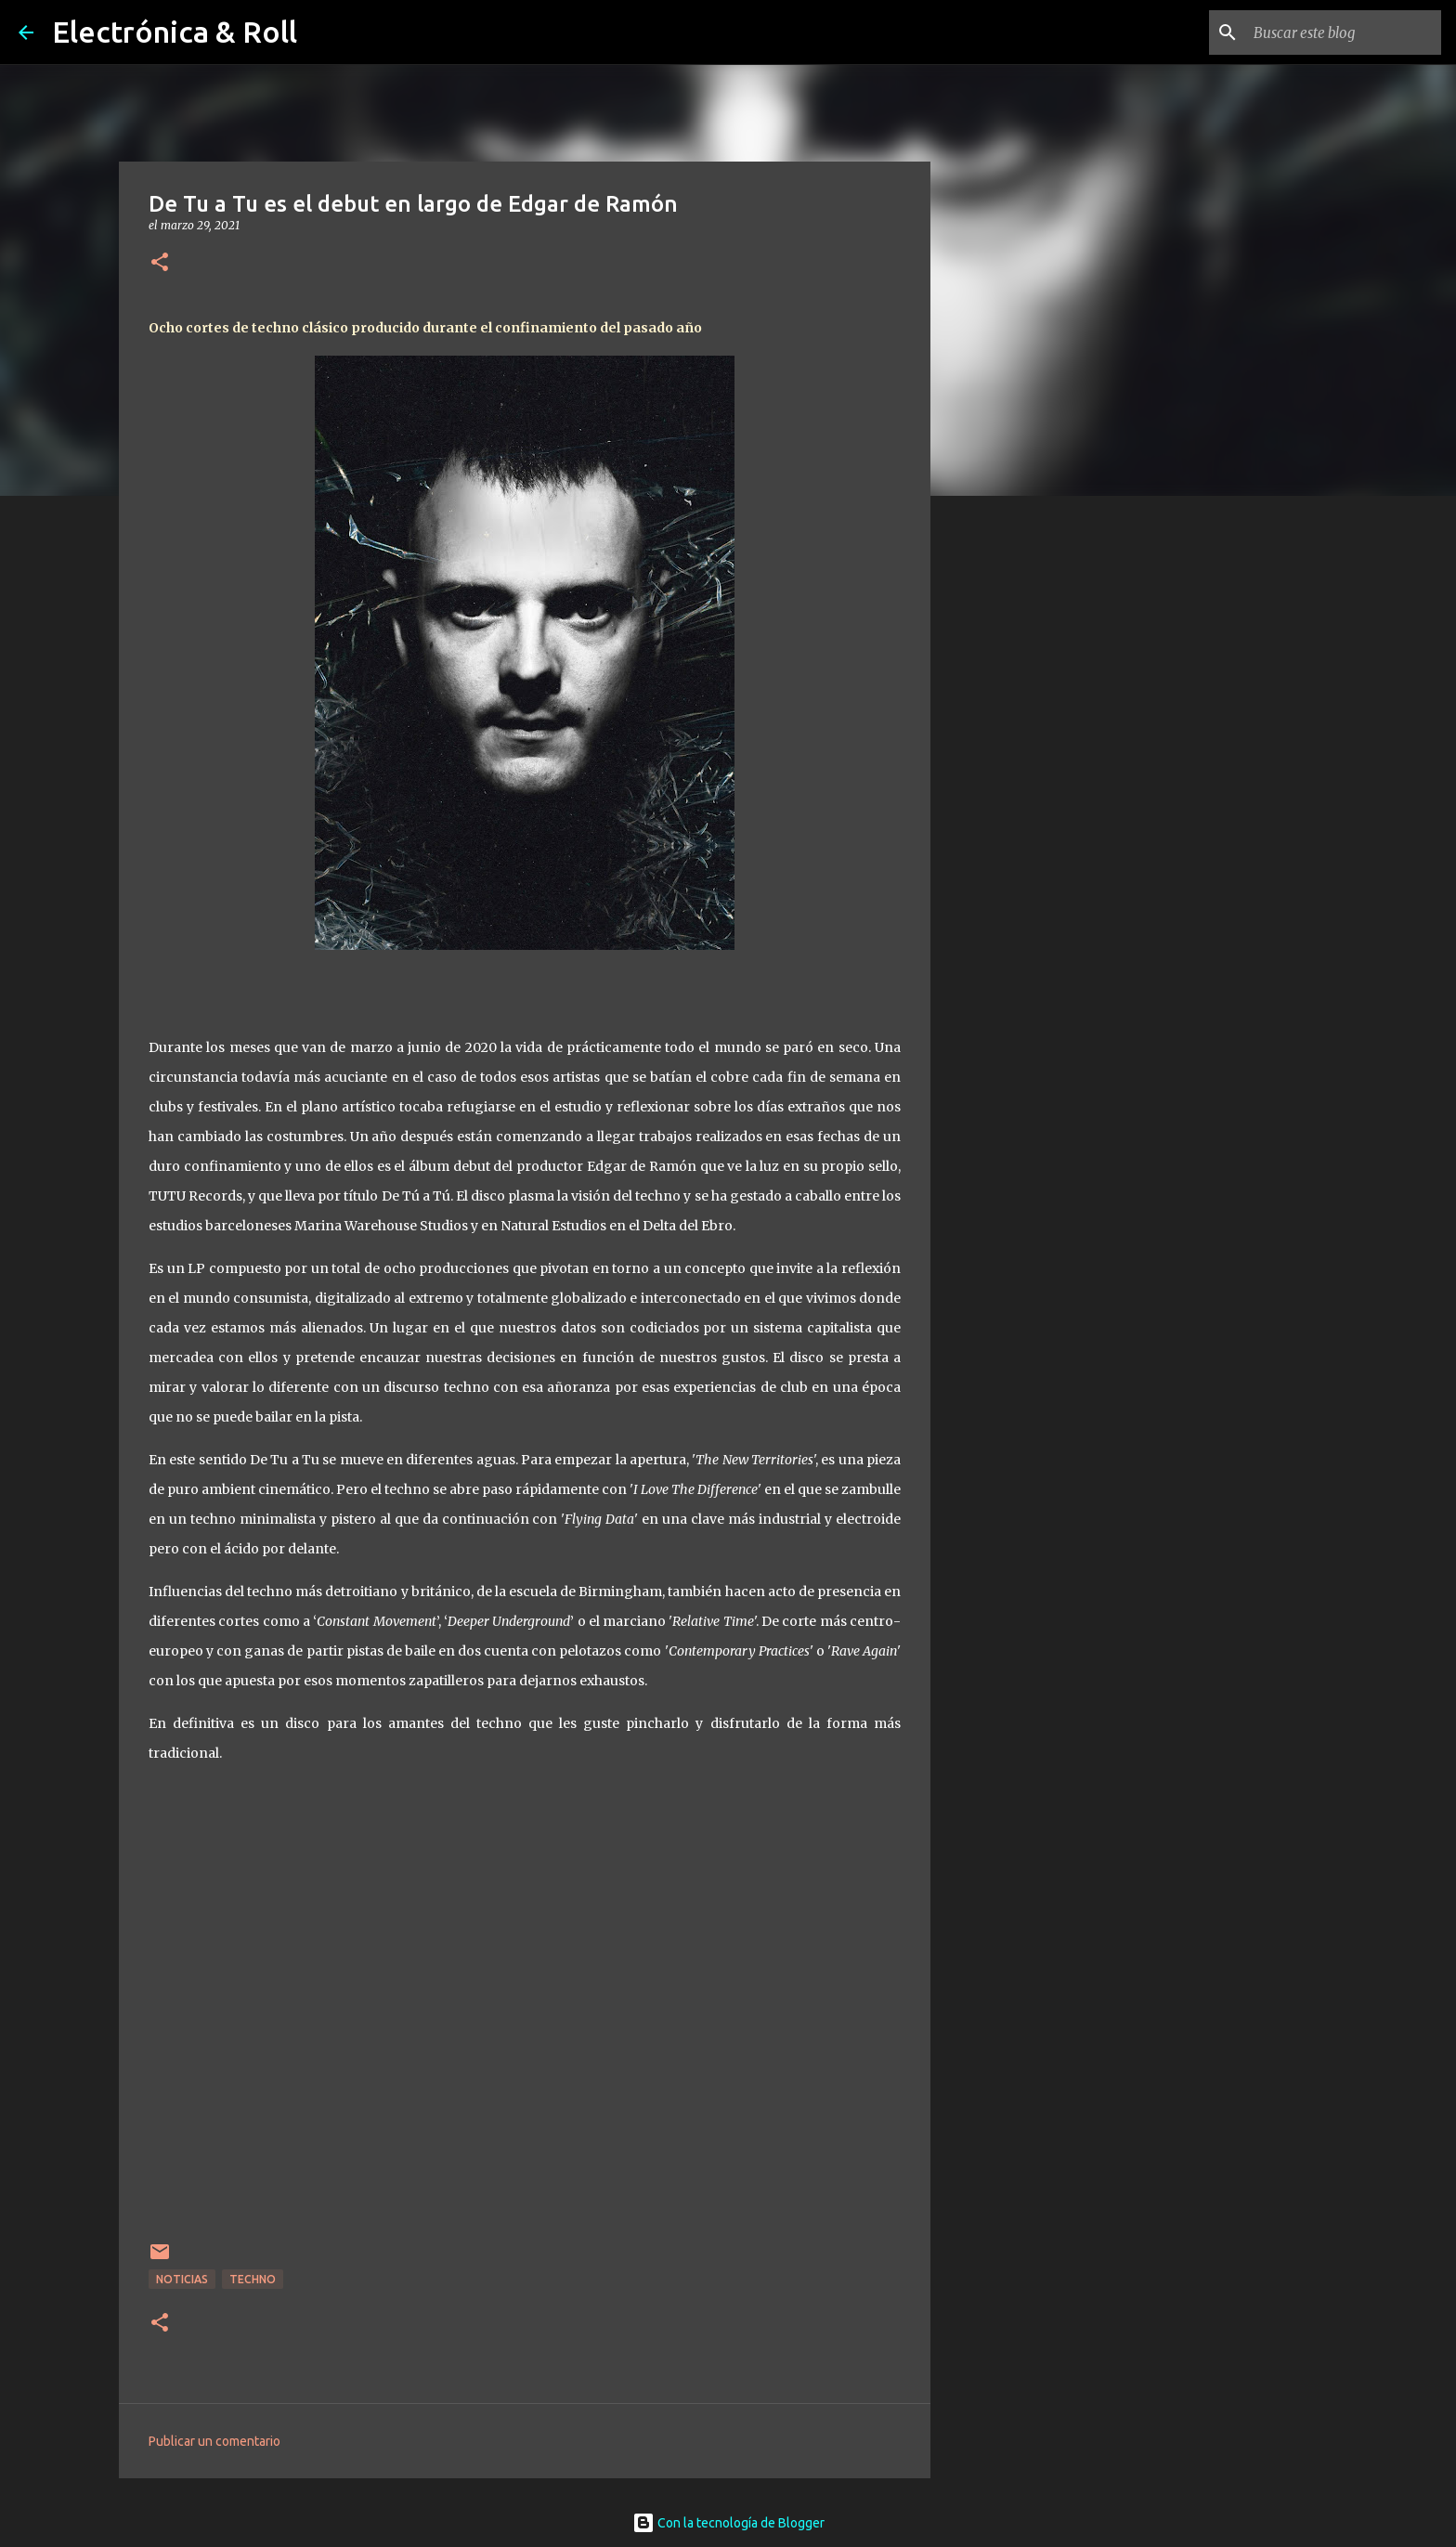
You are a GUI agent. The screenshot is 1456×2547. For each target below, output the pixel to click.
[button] (160, 263)
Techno (252, 2279)
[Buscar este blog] (1343, 32)
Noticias (182, 2279)
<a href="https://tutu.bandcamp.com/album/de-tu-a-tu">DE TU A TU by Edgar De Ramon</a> (526, 1999)
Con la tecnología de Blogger (728, 2522)
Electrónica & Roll (174, 31)
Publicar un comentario (214, 2441)
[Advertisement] (1025, 802)
